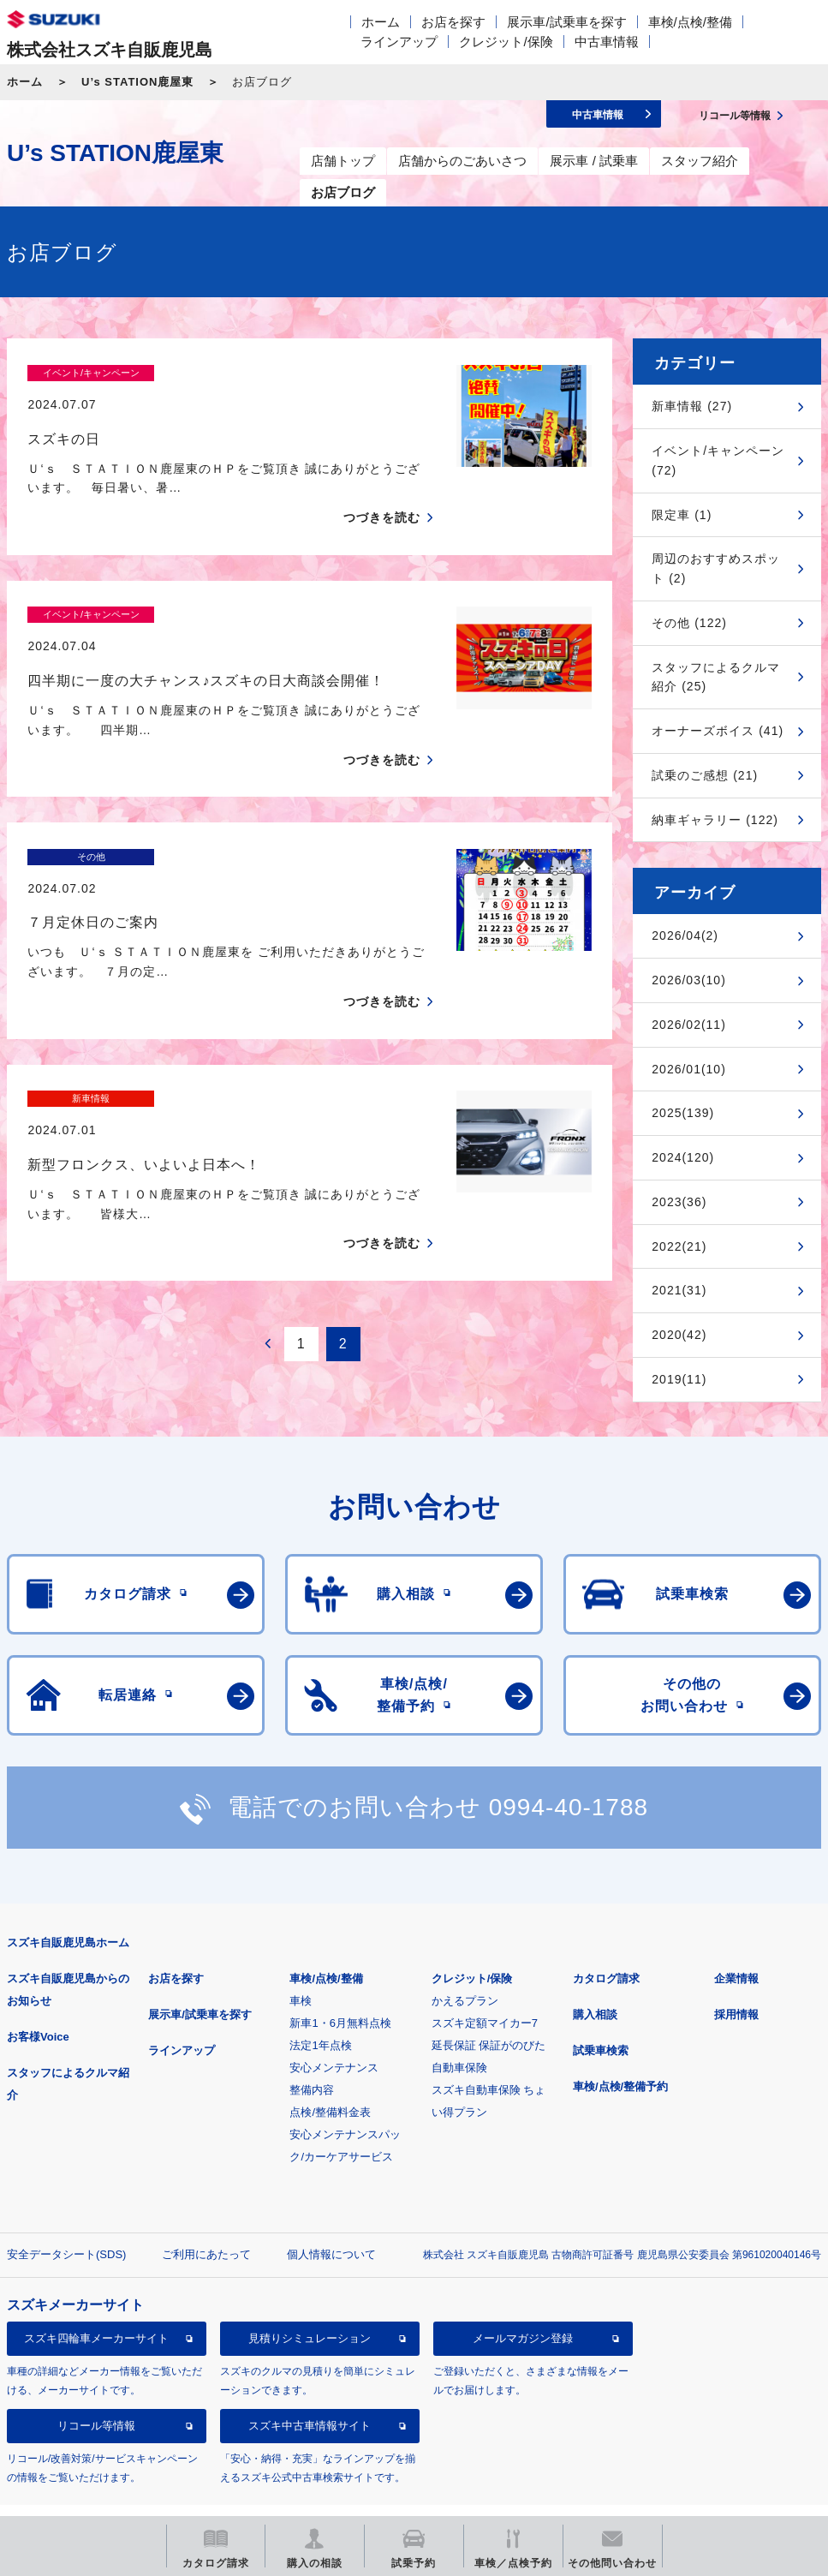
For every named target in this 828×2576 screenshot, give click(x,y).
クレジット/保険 (505, 41)
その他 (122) (689, 623)
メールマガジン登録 (523, 2304)
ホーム (380, 21)
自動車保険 (459, 2032)
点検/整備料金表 (330, 2077)
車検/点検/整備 (690, 21)
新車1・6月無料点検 (339, 1987)
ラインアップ (399, 41)
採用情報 (736, 1979)
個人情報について (331, 2219)
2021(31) (679, 1290)
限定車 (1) (682, 515)
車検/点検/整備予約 (620, 2051)
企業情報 (736, 1943)
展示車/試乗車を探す (566, 21)
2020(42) (679, 1335)
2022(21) (679, 1246)
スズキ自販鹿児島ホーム (68, 1907)
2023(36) (679, 1202)
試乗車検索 (600, 2015)
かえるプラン (465, 1965)
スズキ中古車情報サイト (309, 2391)
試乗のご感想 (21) (705, 775)
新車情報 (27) (692, 406)
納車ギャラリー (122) (715, 820)
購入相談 (595, 1979)
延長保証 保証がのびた (489, 2010)
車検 (300, 1965)
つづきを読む (381, 487)
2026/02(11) (689, 1024)
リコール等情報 (96, 2391)
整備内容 (311, 2054)
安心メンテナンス (333, 2032)
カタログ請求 (606, 1943)
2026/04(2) (685, 935)
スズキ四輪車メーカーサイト (96, 2304)
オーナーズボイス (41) (717, 731)
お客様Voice (38, 2001)
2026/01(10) (689, 1069)
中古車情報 (607, 41)
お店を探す (453, 21)
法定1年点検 (320, 2010)
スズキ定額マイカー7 (485, 1987)
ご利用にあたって (206, 2219)
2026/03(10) (689, 980)
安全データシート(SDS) (66, 2219)
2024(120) (683, 1157)
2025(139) (683, 1113)
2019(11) (679, 1379)
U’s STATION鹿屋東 (137, 81)
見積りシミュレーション (309, 2304)
